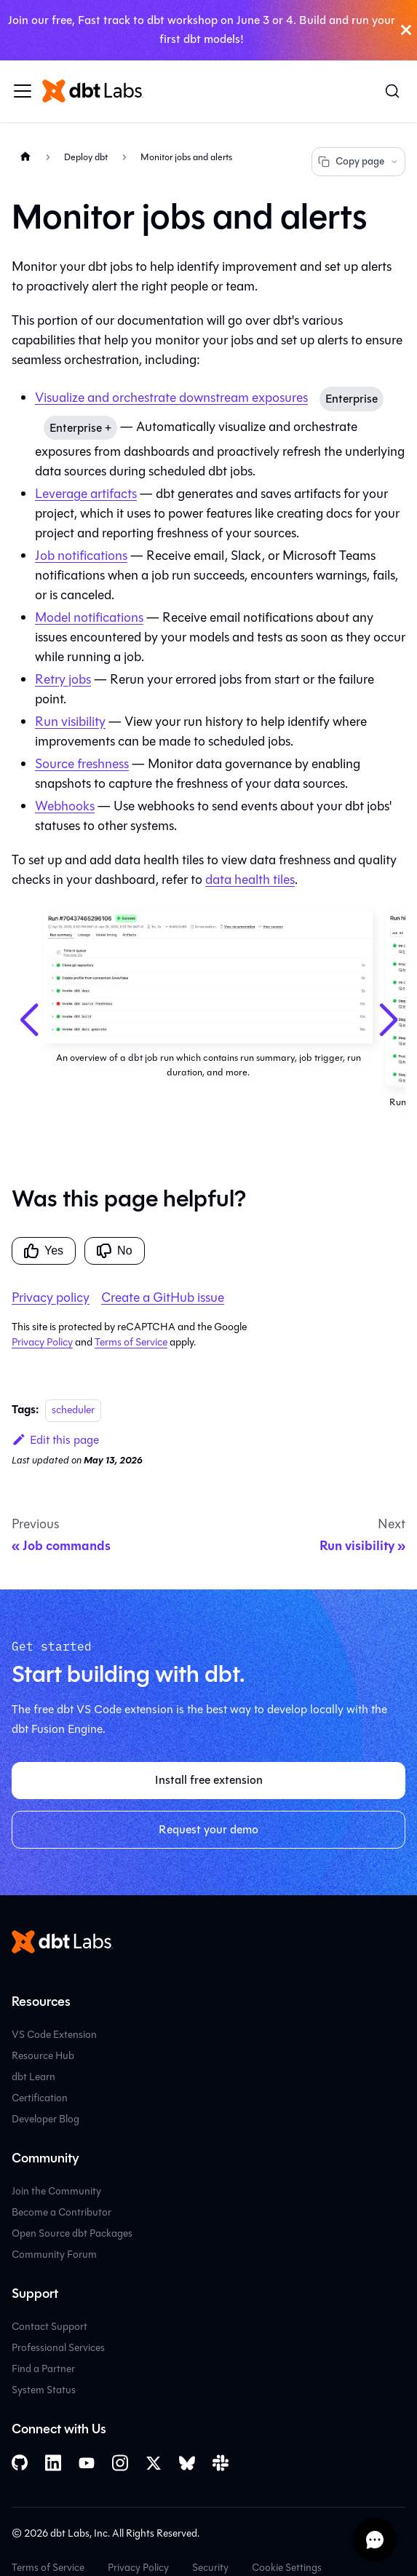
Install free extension (209, 1779)
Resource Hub (43, 2055)
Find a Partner (43, 2369)
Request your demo (208, 1829)
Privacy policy (51, 1297)
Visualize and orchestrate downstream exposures (171, 397)
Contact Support (49, 2326)
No (114, 1251)
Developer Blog (45, 2119)
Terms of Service (131, 1342)
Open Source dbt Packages (72, 2233)
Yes (43, 1251)
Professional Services (58, 2347)
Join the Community (56, 2191)
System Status (44, 2390)
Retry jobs (63, 679)
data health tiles (250, 879)
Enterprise (351, 398)
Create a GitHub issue (162, 1297)
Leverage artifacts (86, 493)
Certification (40, 2098)
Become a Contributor (61, 2212)
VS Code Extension (54, 2034)
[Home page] (25, 157)
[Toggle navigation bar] (22, 91)
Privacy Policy (42, 1342)
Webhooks (65, 806)
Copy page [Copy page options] (358, 161)
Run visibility (70, 721)
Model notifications (89, 617)
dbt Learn (33, 2077)
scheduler (73, 1410)
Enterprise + (80, 427)
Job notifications (81, 555)
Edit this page (55, 1439)
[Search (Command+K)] (392, 91)
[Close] (406, 30)
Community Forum (54, 2254)
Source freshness (82, 763)
